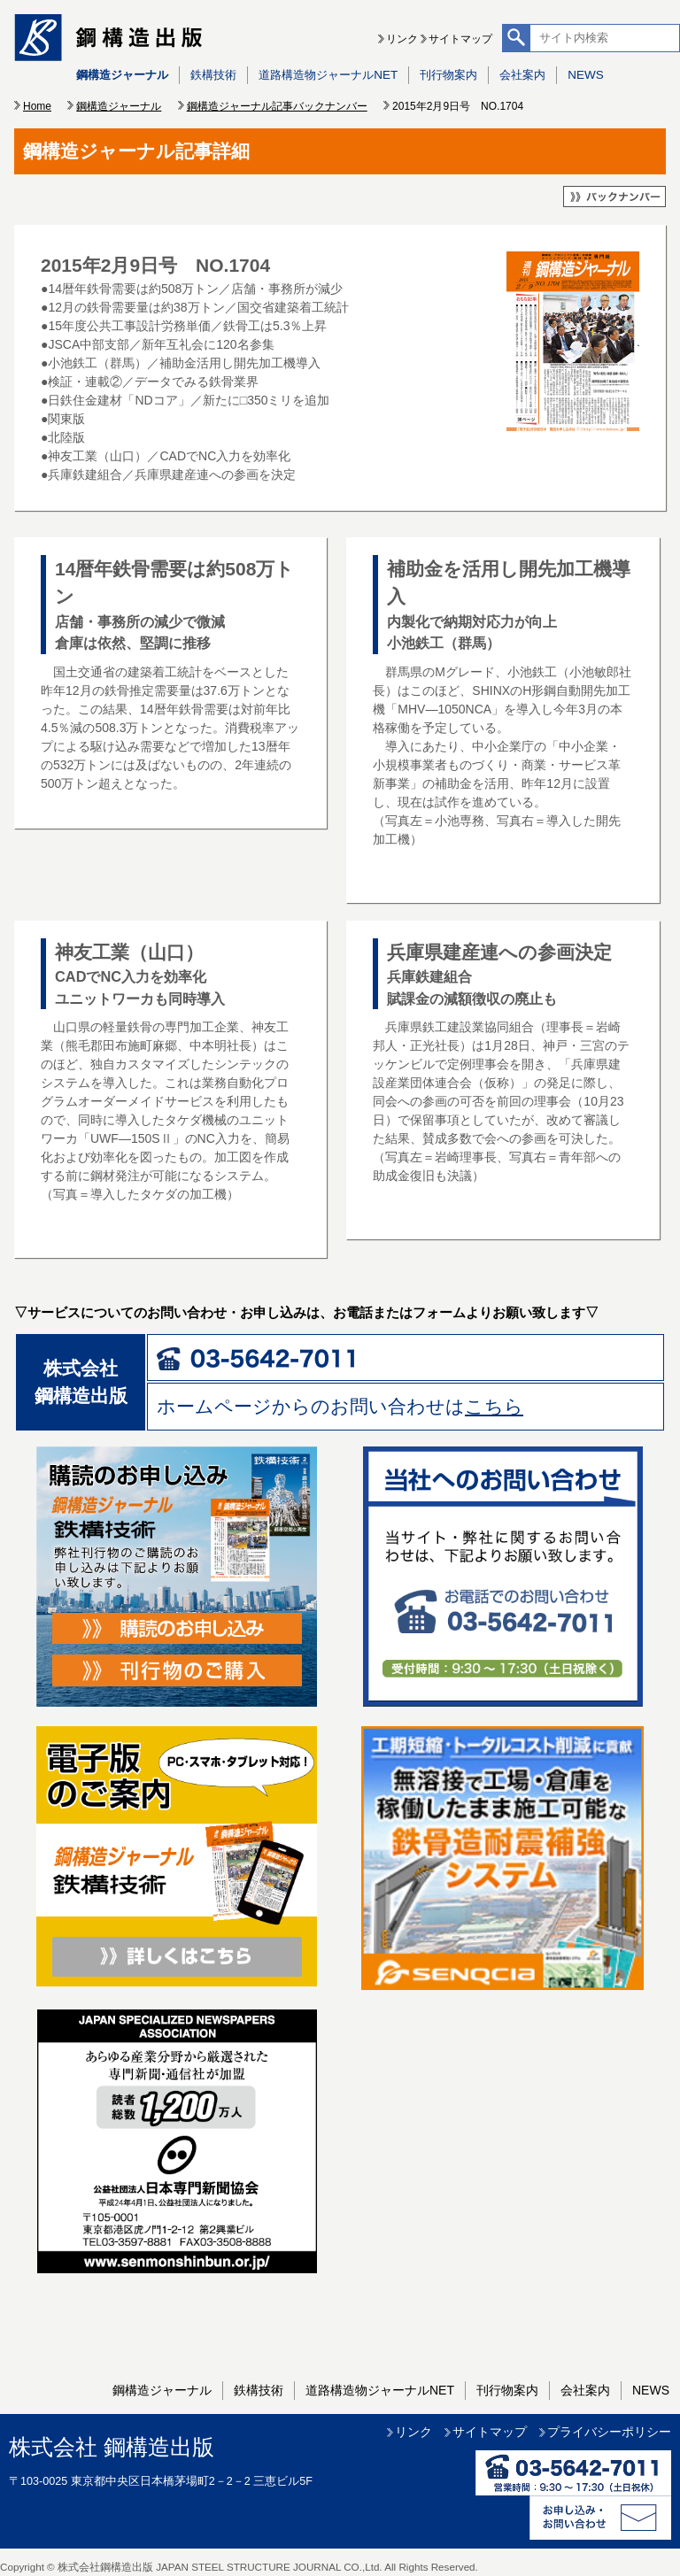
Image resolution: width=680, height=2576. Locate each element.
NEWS (585, 74)
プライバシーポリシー (609, 2432)
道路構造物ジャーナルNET (328, 74)
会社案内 (522, 74)
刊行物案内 (448, 74)
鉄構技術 (213, 74)
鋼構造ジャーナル (122, 74)
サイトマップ (460, 39)
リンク (402, 39)
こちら (494, 1406)
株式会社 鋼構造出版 (111, 2447)
